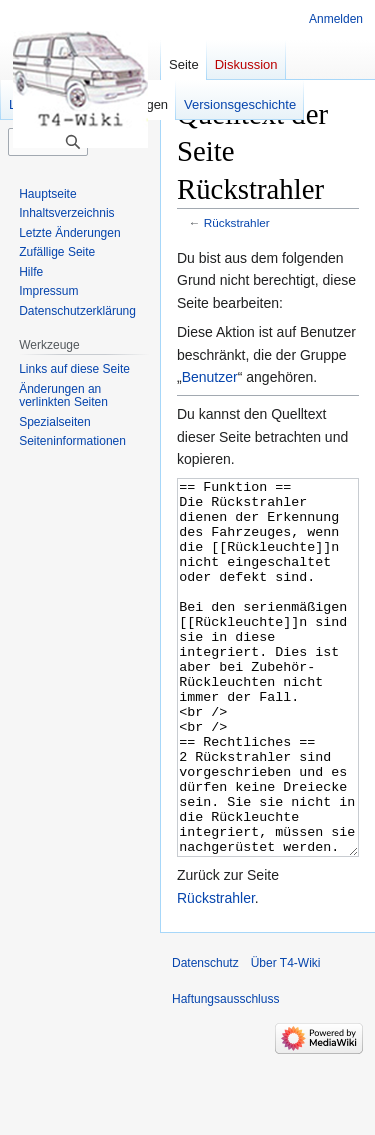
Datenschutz (205, 1038)
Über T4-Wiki (286, 1038)
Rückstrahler (237, 222)
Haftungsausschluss (225, 1074)
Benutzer (210, 377)
